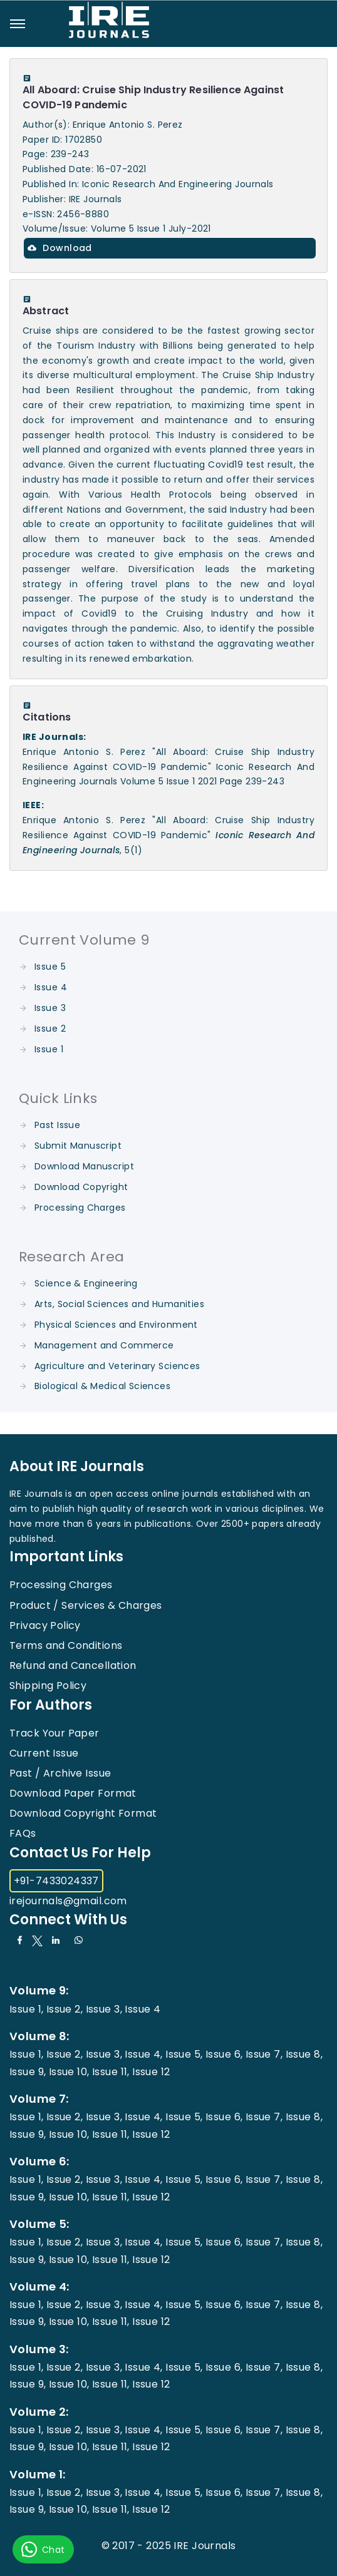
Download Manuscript (84, 1166)
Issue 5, (183, 2054)
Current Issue (43, 1753)
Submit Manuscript (78, 1145)
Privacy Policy (45, 1625)
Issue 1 (48, 1049)
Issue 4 (50, 987)
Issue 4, (143, 2054)
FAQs (22, 1833)
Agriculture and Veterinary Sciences (117, 1366)
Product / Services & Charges (85, 1605)
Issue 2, (64, 2009)
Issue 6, (223, 2054)
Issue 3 (50, 1008)
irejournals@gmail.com (68, 1901)
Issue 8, (304, 2054)
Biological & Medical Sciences (102, 1386)
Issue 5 (50, 966)
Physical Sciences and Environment (116, 1324)
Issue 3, (104, 2009)
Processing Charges (80, 1207)
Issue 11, (111, 2072)
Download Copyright (81, 1187)
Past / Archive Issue (60, 1773)
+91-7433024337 (56, 1881)
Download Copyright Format (83, 1813)
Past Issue (57, 1125)
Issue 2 (50, 1028)
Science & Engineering (86, 1283)
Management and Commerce (104, 1345)
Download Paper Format (73, 1793)
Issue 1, (26, 2009)
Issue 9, (27, 2072)
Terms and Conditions (65, 1645)
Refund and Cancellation (73, 1665)
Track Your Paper (54, 1733)
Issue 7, (264, 2054)
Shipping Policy (47, 1685)
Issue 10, (69, 2072)
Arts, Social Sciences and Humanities (119, 1304)
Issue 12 (151, 2072)
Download (60, 248)
